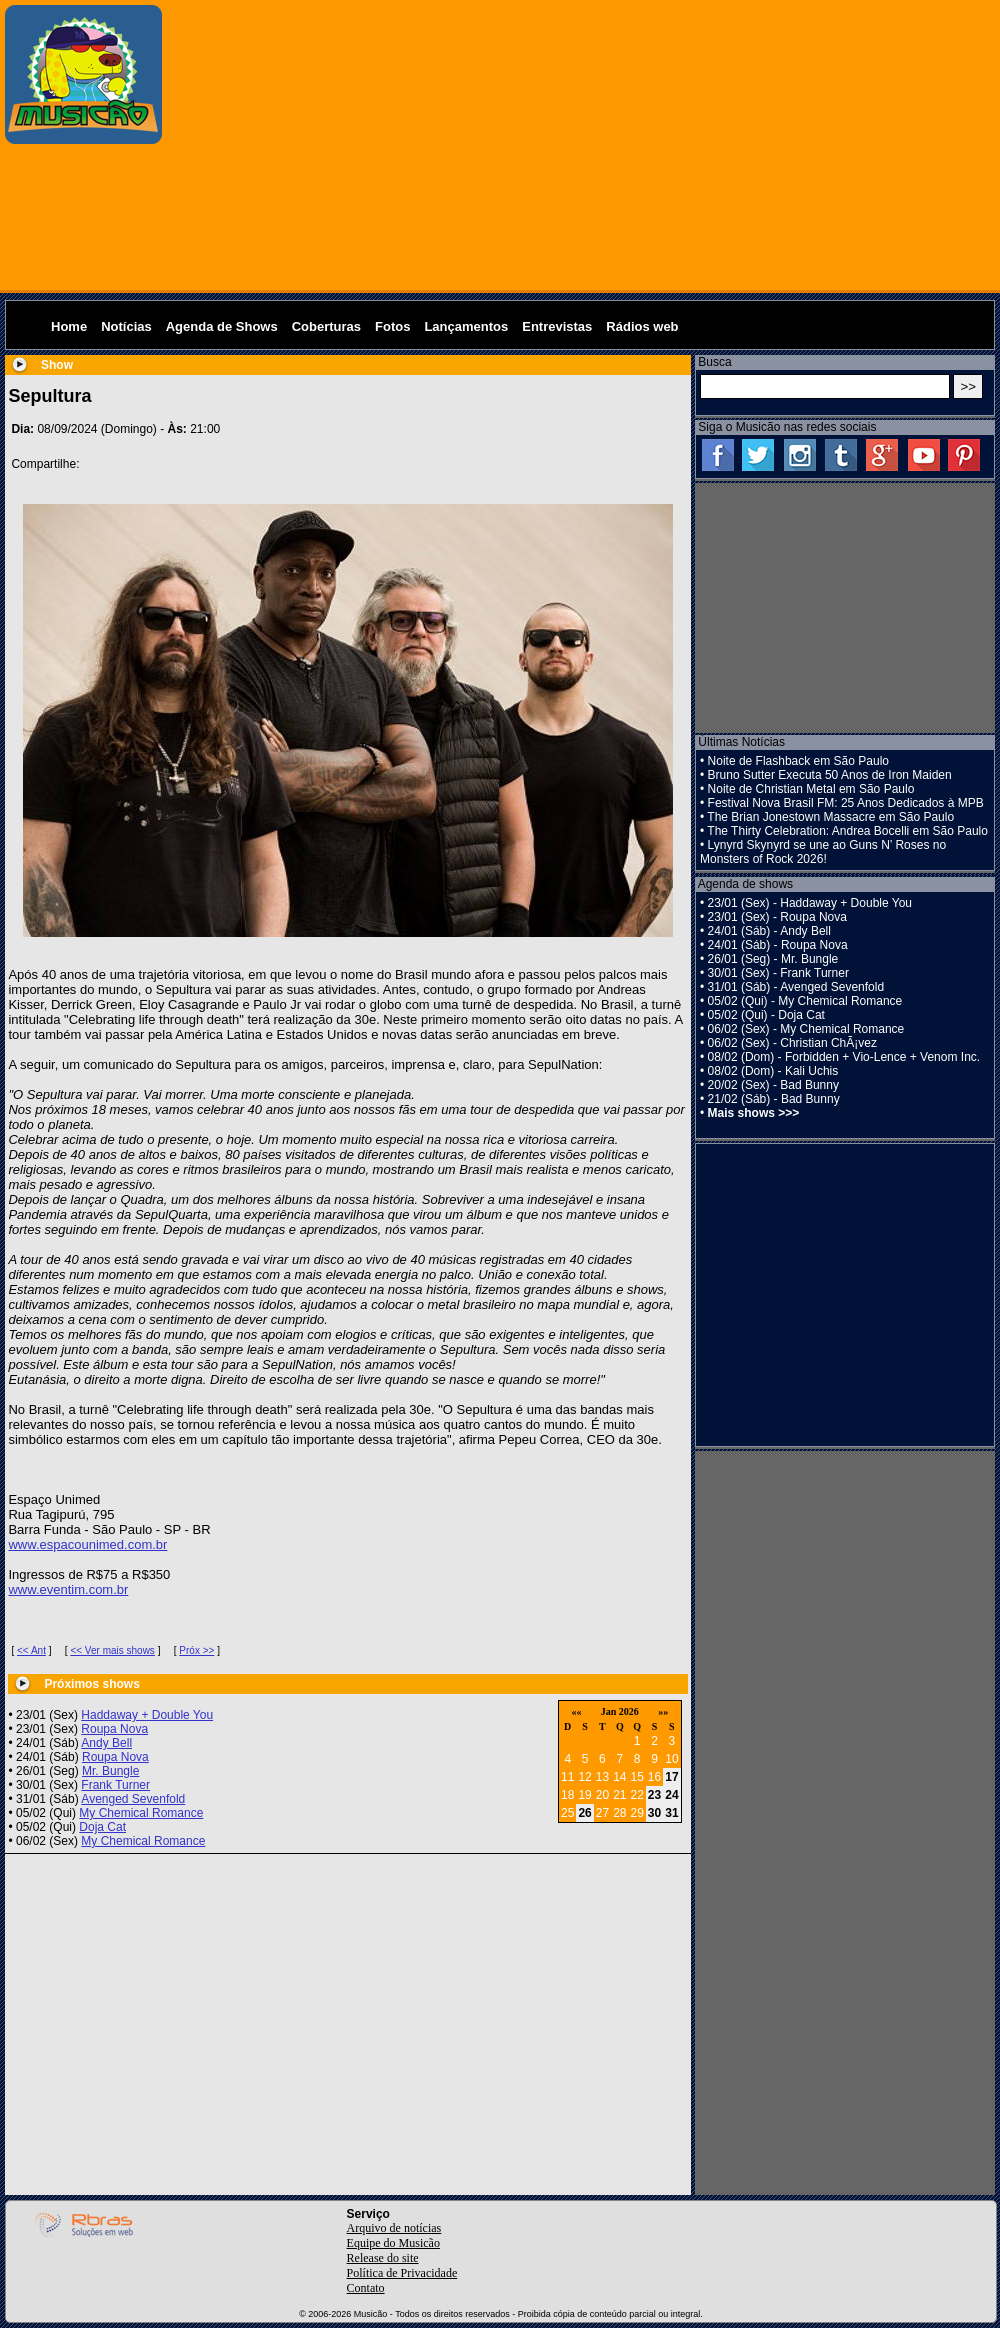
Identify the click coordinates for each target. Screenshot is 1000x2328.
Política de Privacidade (402, 2273)
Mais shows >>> (754, 1113)
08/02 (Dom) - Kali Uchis (773, 1071)
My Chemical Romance (141, 1813)
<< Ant (31, 1650)
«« (576, 1711)
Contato (366, 2288)
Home (69, 326)
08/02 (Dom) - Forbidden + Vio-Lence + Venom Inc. (844, 1057)
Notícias (126, 326)
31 (671, 1813)
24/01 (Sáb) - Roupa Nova (778, 945)
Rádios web (642, 326)
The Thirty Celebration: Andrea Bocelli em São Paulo (847, 831)
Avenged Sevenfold (133, 1799)
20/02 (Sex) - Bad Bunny (773, 1085)
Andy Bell (106, 1743)
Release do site (383, 2258)
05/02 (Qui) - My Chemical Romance (805, 1001)
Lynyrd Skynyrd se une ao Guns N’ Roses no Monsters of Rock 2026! (823, 852)
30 (654, 1813)
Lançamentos (466, 326)
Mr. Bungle (110, 1771)
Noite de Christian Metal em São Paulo (811, 789)
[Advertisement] (582, 145)
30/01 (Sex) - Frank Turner (778, 973)
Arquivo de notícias (394, 2228)
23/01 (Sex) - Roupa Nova (777, 917)
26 (584, 1813)
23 (654, 1795)
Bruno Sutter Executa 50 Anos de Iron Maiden (830, 775)
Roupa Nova (114, 1729)
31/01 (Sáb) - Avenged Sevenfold (796, 987)
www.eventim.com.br (68, 1589)
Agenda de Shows (222, 326)
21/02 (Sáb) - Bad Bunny (774, 1099)
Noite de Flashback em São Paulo (798, 761)
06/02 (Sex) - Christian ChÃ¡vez (792, 1043)
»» (663, 1711)
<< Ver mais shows (112, 1650)
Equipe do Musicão (393, 2243)
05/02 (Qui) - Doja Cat (766, 1015)
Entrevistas (557, 326)
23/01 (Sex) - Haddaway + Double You (810, 903)
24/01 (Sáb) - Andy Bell (769, 931)
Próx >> (196, 1650)
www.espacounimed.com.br (87, 1544)
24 (671, 1795)
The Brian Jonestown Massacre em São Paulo (830, 817)
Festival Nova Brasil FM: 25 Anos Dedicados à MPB (846, 803)
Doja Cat (102, 1827)
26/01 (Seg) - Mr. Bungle (773, 959)
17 (671, 1777)
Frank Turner (115, 1785)
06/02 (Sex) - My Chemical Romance (806, 1029)
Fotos (392, 326)
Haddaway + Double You (147, 1715)
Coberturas (326, 326)
